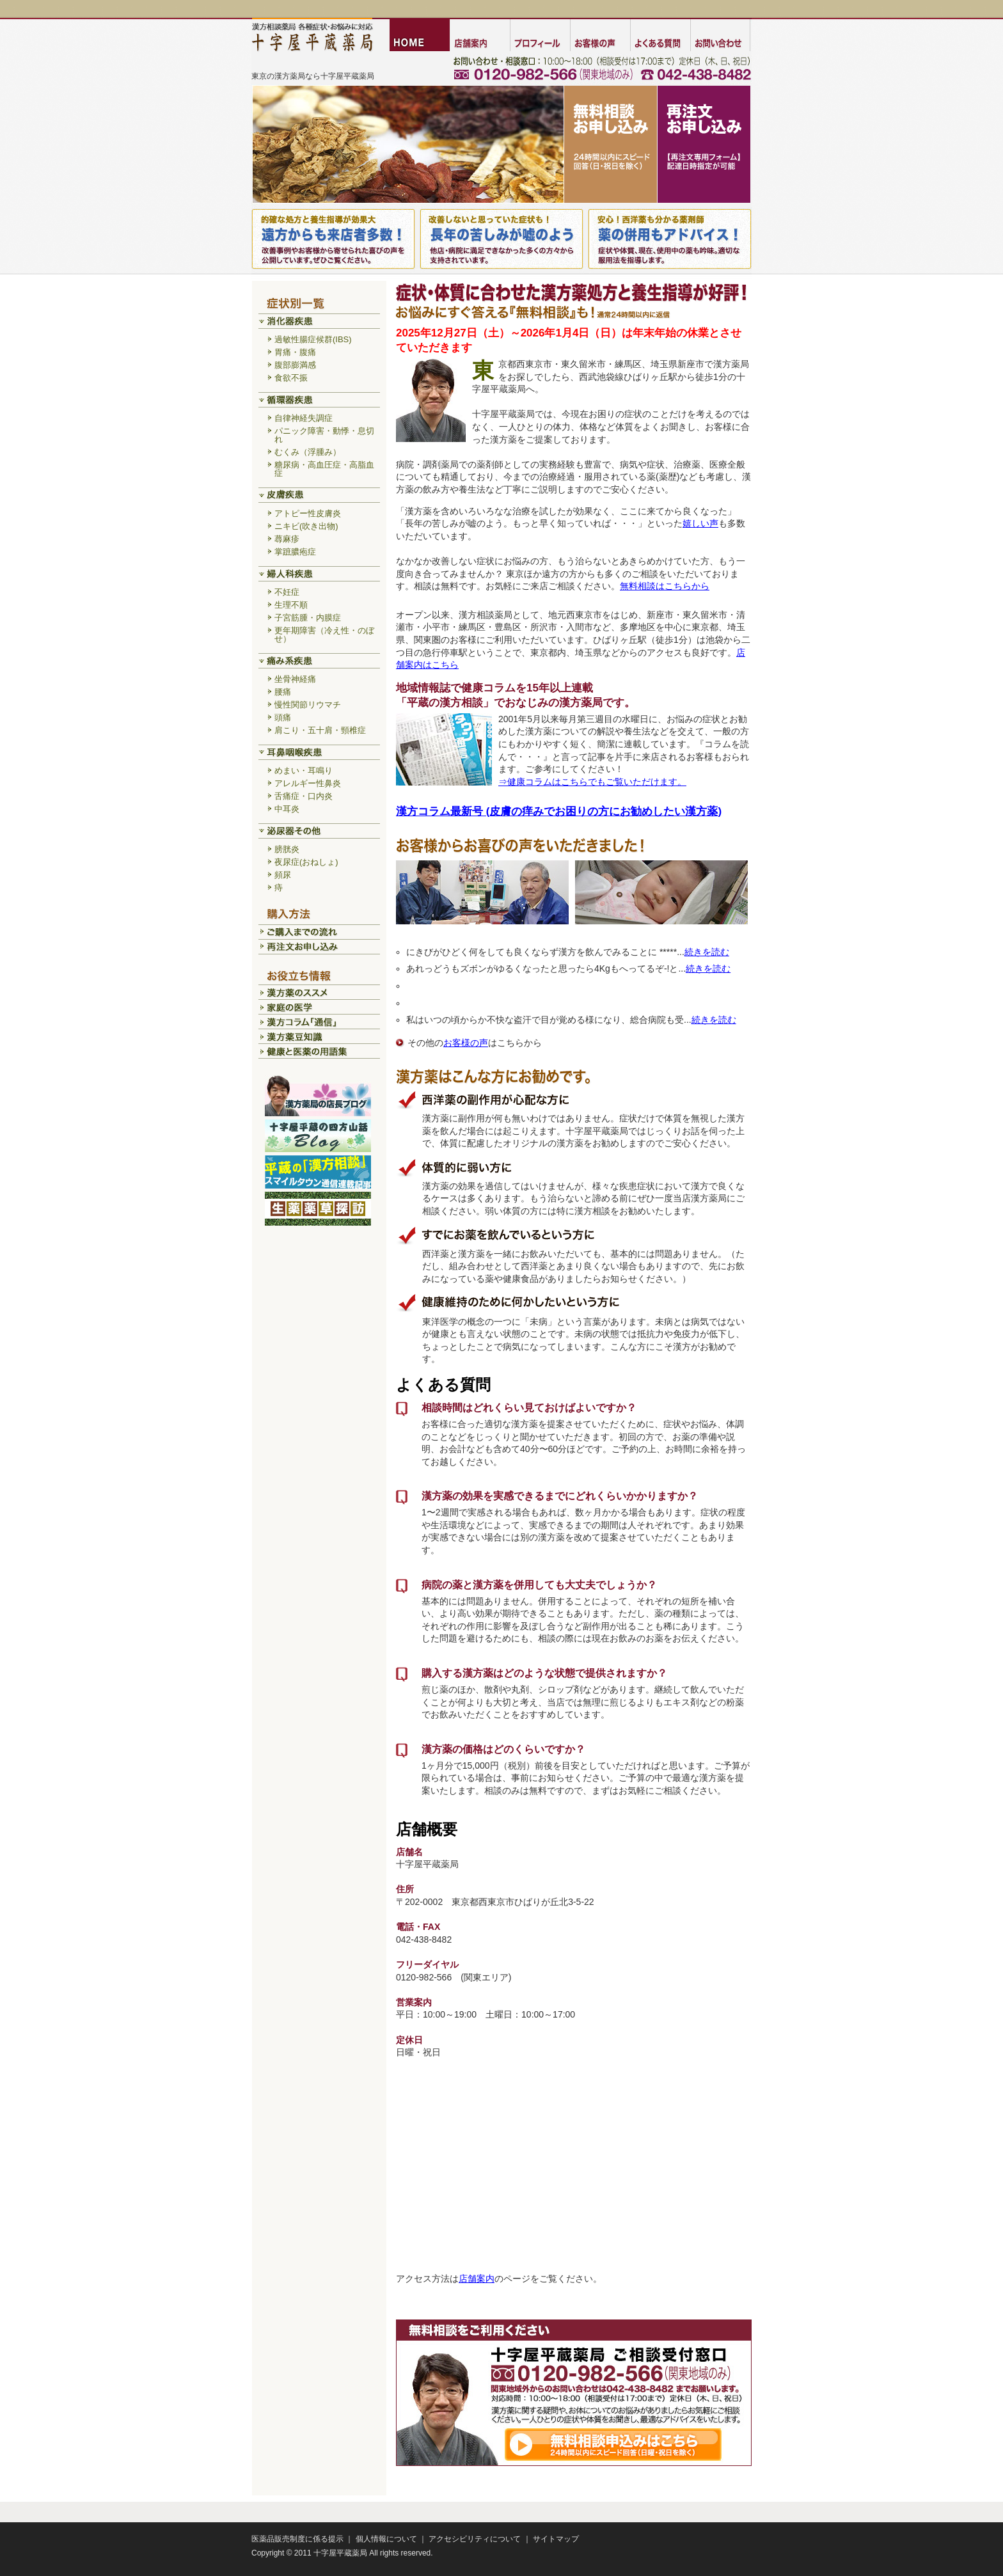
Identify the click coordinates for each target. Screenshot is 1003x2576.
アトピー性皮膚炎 (307, 513)
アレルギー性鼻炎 (307, 783)
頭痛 (282, 717)
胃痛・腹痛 (295, 352)
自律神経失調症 (303, 418)
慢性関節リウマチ (307, 704)
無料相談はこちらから (664, 586)
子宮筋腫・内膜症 (307, 617)
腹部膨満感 (295, 365)
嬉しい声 (700, 523)
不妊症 (286, 592)
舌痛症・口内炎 (303, 796)
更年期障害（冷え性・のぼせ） (324, 635)
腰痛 (282, 692)
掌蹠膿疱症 (295, 552)
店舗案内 (476, 2278)
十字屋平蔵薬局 (340, 2552)
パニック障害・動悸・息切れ (324, 435)
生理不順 (291, 605)
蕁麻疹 (286, 539)
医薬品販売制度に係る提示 (297, 2538)
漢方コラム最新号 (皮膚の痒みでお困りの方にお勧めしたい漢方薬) (559, 811)
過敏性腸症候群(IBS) (313, 339)
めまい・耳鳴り (303, 770)
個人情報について (386, 2538)
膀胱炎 (286, 849)
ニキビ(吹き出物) (306, 526)
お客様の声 (465, 1043)
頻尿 (282, 875)
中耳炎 (286, 809)
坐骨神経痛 (295, 679)
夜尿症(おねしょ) (306, 862)
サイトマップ (556, 2538)
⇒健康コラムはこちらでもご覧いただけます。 (592, 782)
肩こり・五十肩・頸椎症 (320, 730)
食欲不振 (291, 378)
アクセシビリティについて (475, 2538)
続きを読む (706, 952)
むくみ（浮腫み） (307, 452)
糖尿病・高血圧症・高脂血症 (324, 469)
